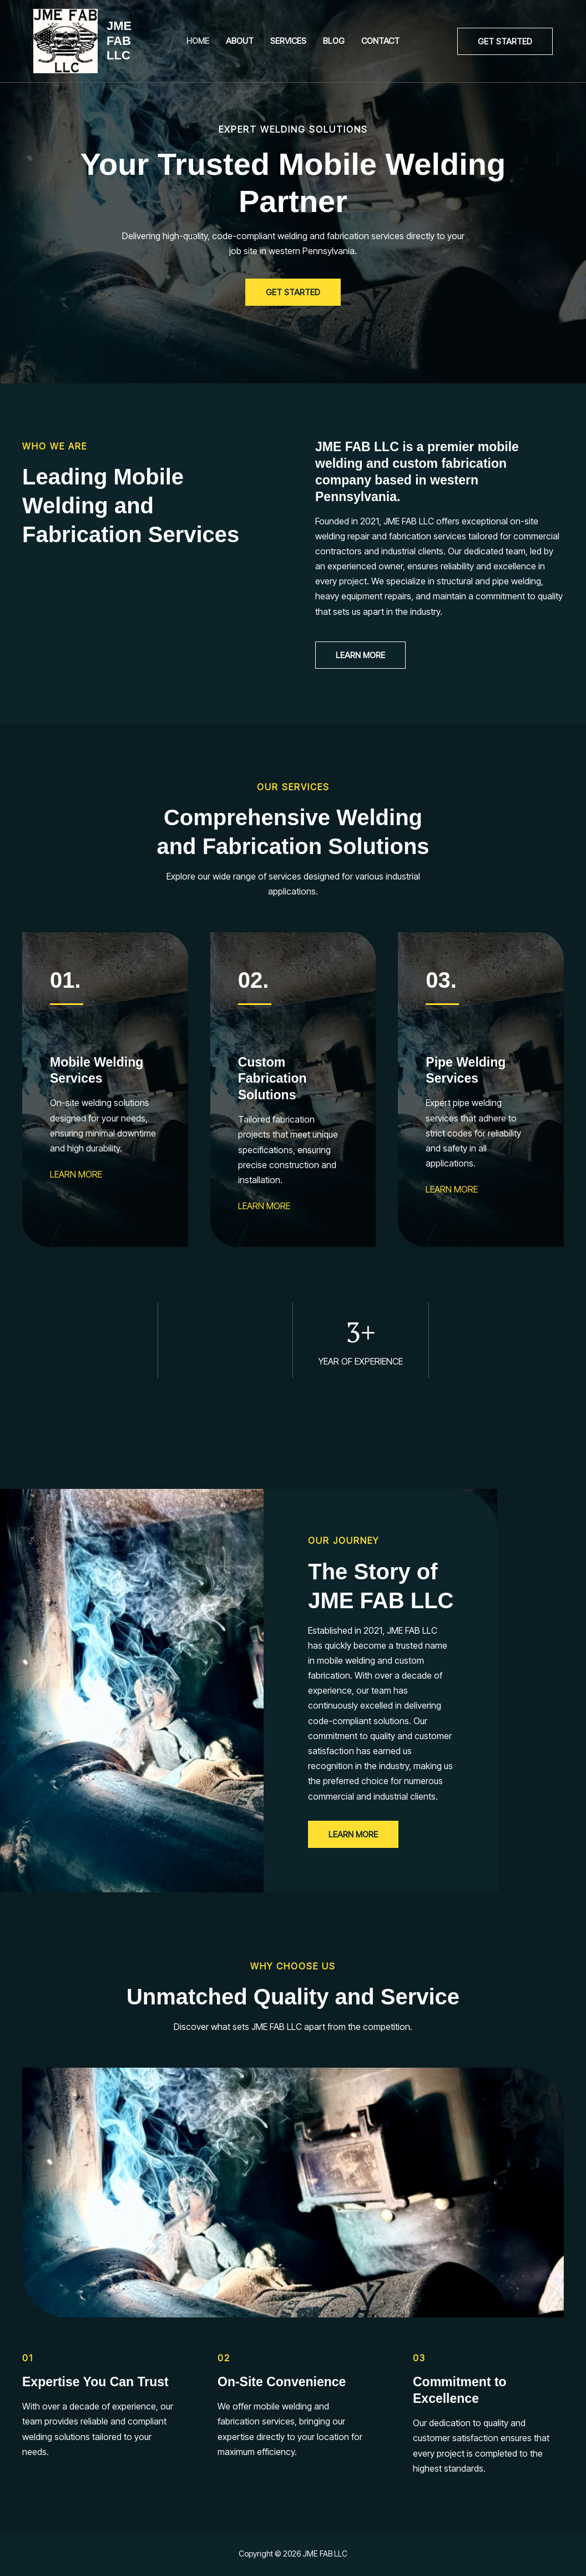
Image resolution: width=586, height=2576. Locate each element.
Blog (334, 41)
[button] (505, 41)
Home (197, 41)
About (240, 41)
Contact (380, 41)
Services (288, 41)
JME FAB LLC (119, 40)
